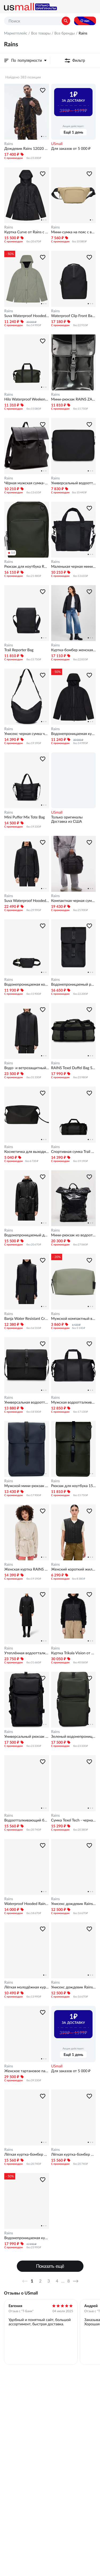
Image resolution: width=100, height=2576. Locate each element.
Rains (8, 144)
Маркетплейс (15, 33)
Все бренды (64, 33)
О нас (85, 21)
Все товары (40, 33)
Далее (76, 2281)
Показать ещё (50, 2266)
